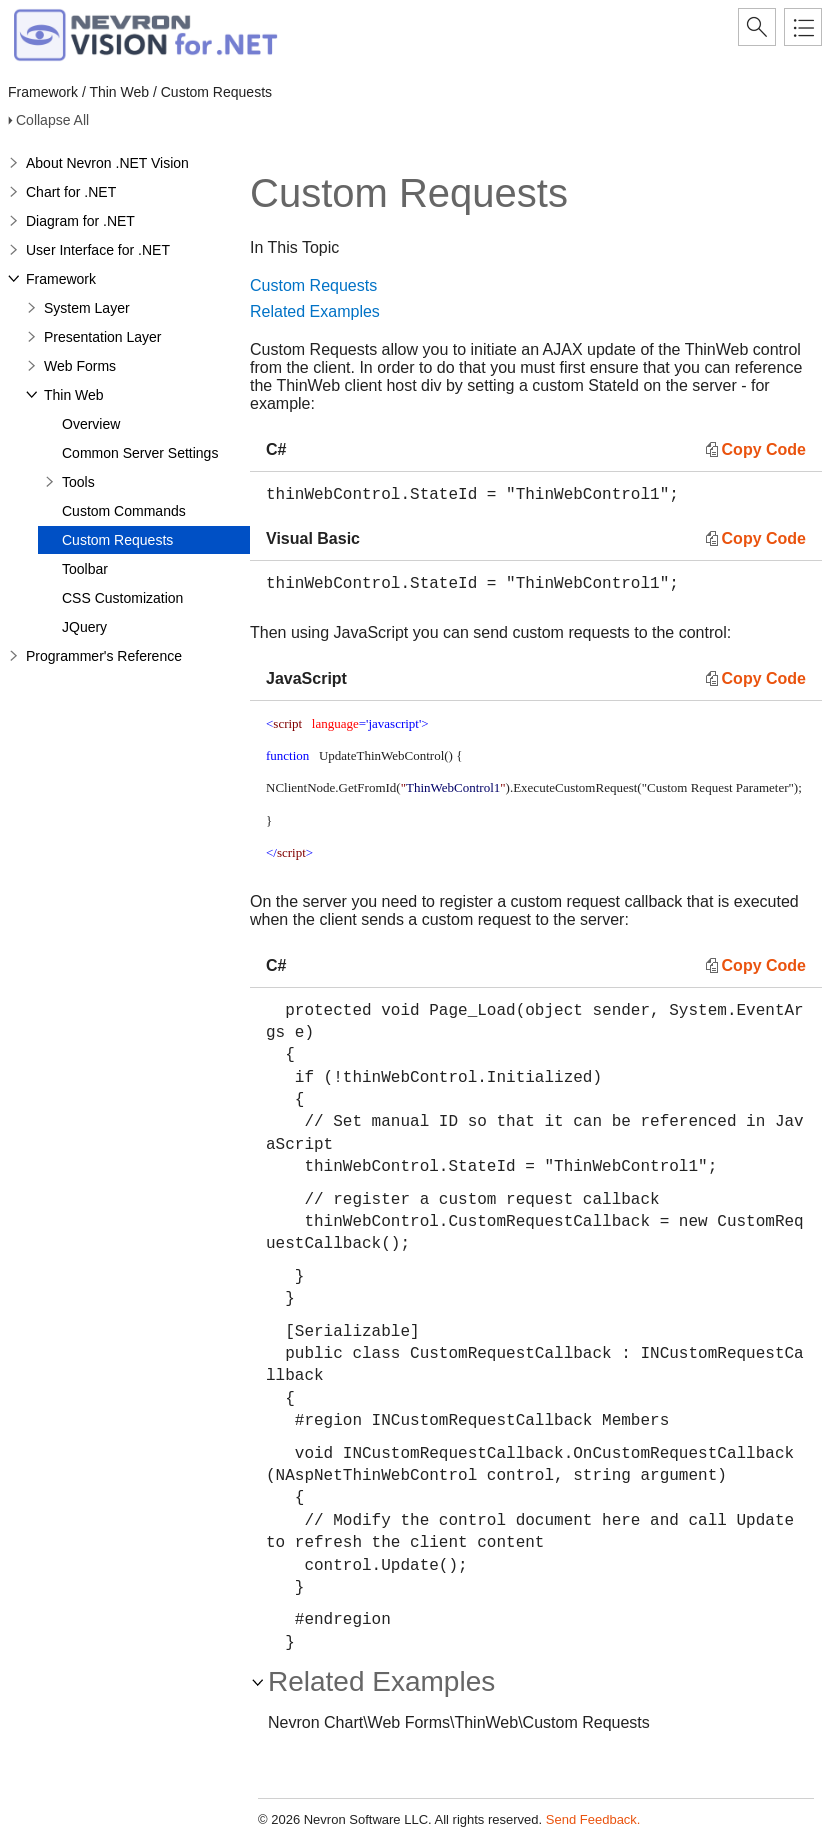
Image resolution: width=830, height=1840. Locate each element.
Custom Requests (117, 540)
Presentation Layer (103, 337)
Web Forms (80, 366)
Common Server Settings (140, 453)
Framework (61, 279)
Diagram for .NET (80, 221)
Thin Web (74, 395)
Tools (78, 482)
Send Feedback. (593, 1819)
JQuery (84, 627)
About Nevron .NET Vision (107, 163)
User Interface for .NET (98, 250)
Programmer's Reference (104, 656)
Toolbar (85, 569)
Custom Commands (124, 511)
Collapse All (52, 120)
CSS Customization (122, 598)
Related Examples (315, 311)
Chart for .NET (71, 192)
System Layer (87, 308)
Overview (91, 424)
